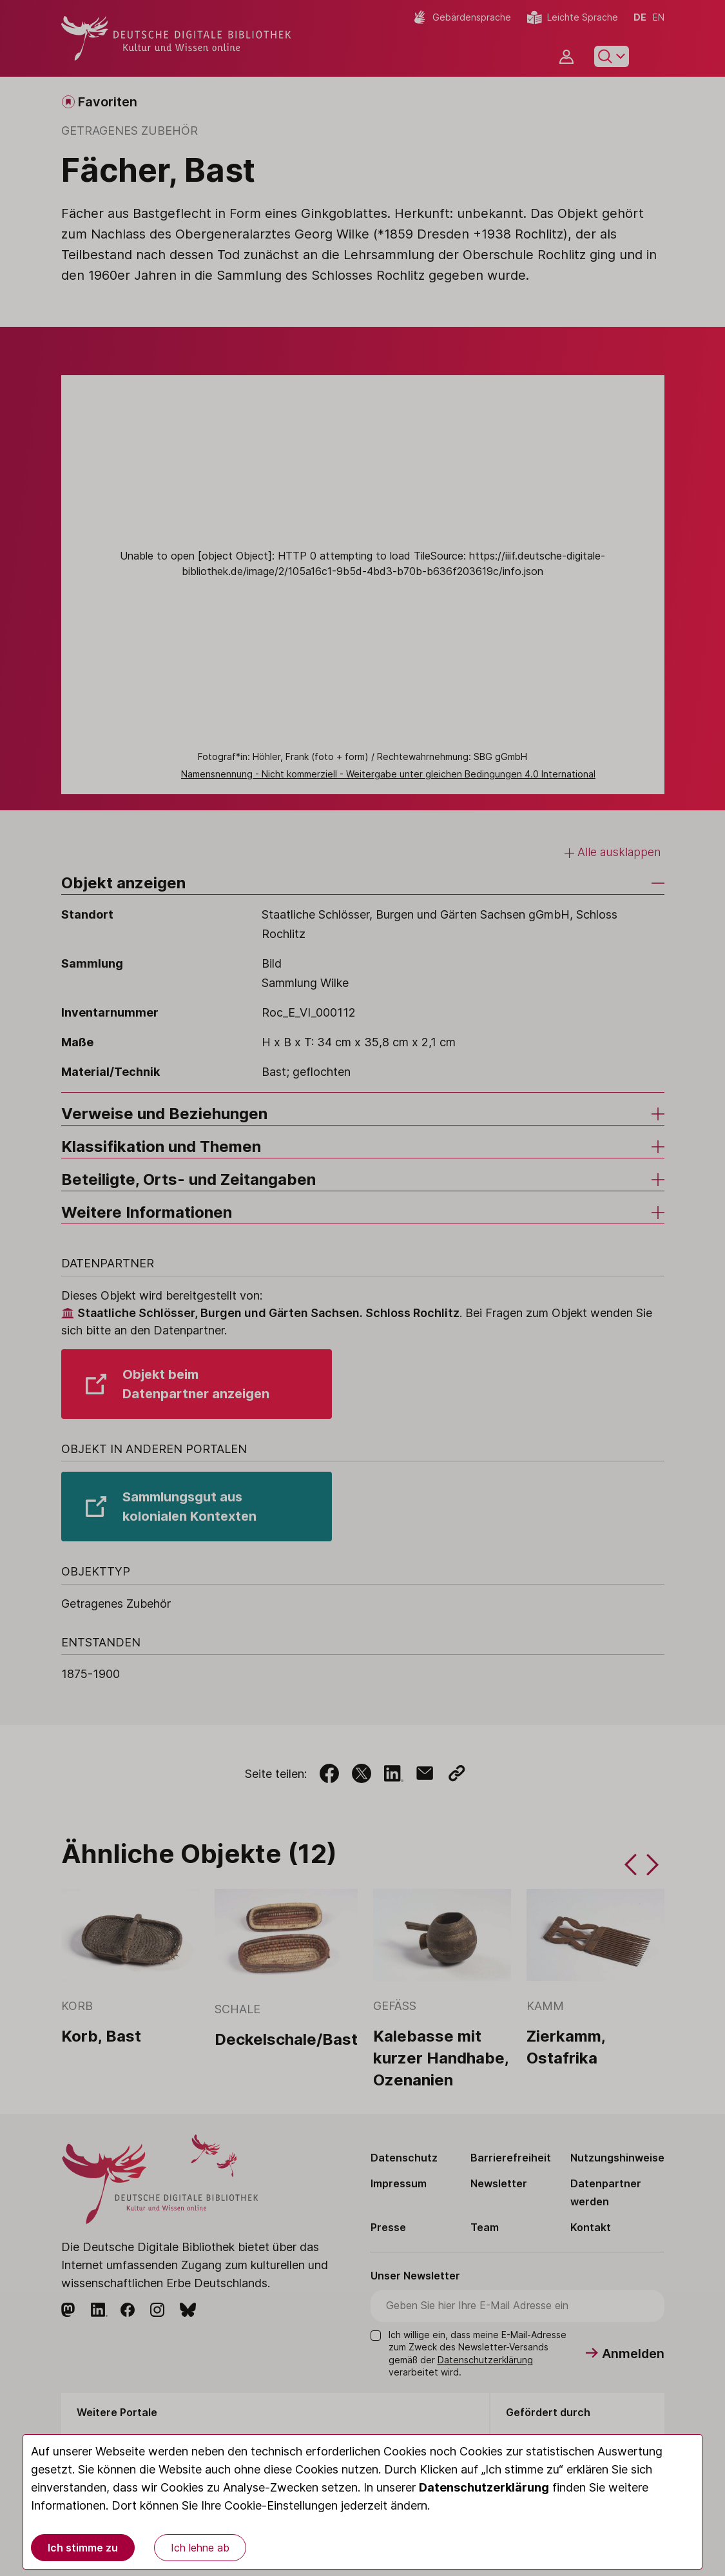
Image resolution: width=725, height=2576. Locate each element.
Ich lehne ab (200, 2547)
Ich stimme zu (83, 2547)
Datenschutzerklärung (484, 2487)
